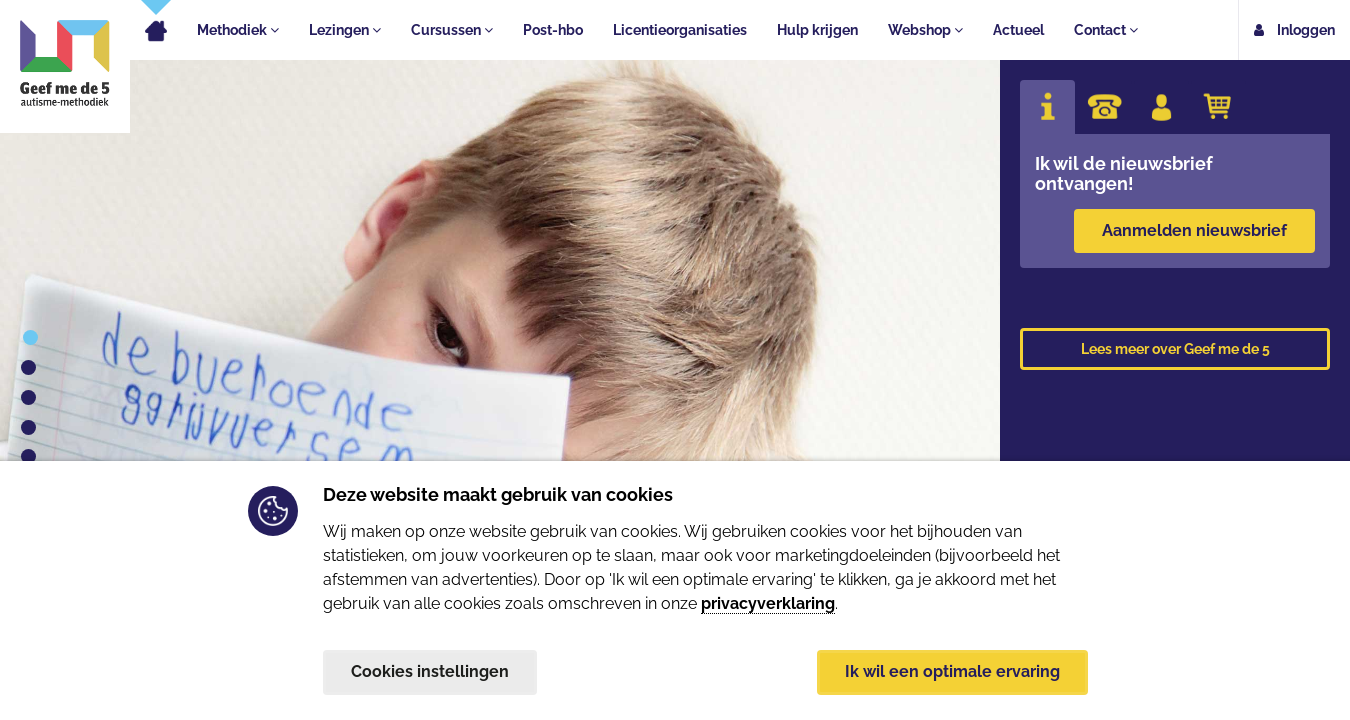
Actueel (1018, 30)
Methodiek (238, 30)
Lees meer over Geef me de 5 (1175, 349)
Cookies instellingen (430, 671)
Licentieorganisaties (680, 30)
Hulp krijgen (817, 30)
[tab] (1047, 107)
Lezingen (345, 30)
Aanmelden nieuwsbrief (1194, 230)
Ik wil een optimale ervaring (952, 671)
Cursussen (452, 30)
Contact (1106, 30)
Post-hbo (553, 30)
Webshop (925, 30)
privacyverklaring (768, 602)
